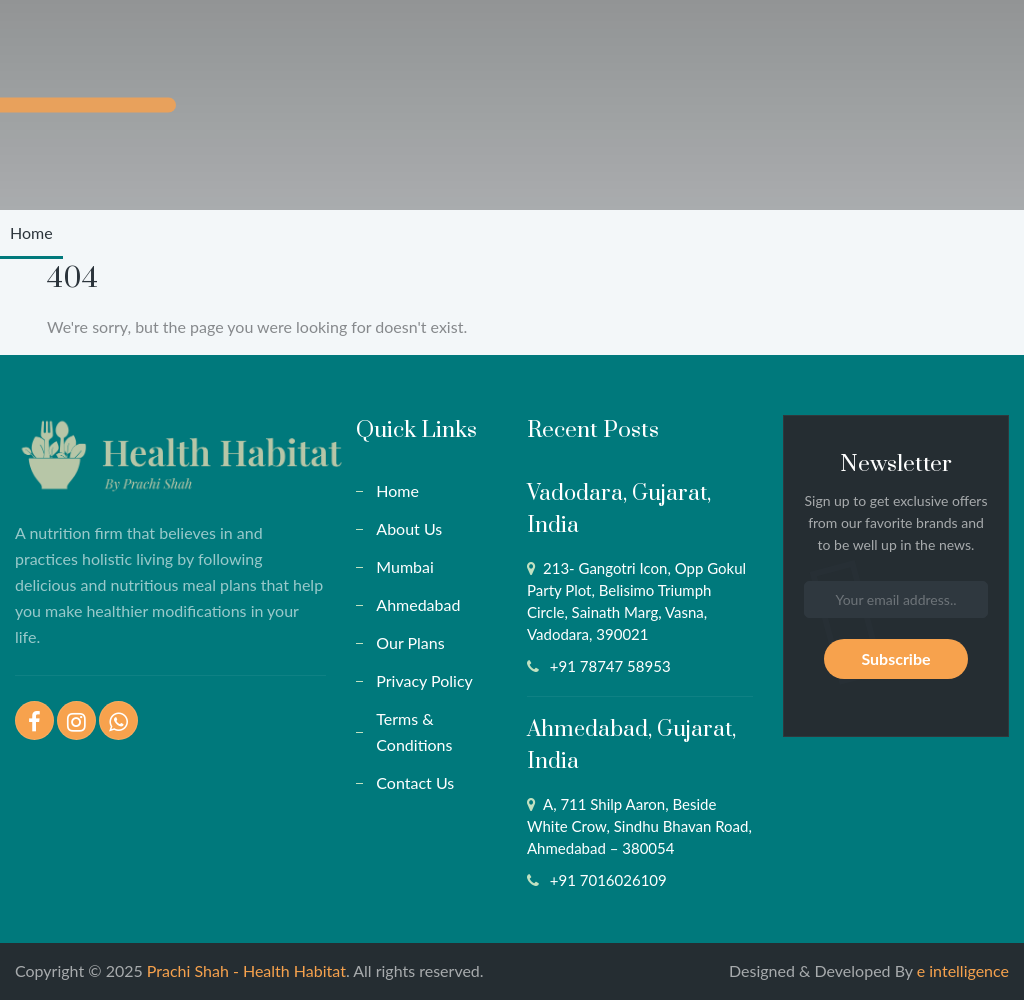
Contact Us (415, 782)
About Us (409, 528)
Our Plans (410, 642)
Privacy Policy (424, 680)
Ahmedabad (418, 604)
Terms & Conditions (414, 731)
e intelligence (963, 970)
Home (31, 232)
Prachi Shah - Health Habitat (246, 970)
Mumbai (405, 566)
